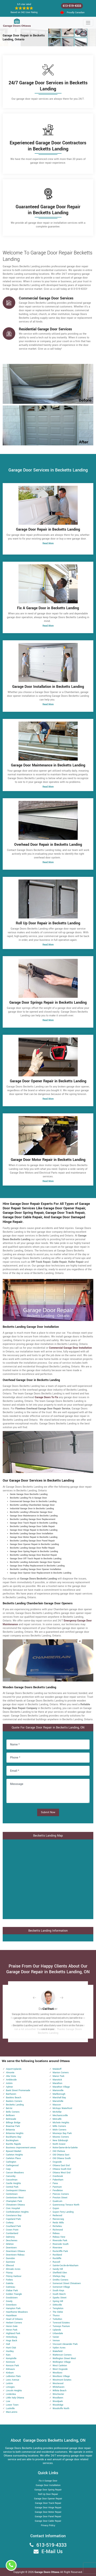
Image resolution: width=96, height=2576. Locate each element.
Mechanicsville (60, 2115)
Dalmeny (10, 2237)
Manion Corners (61, 2072)
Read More (48, 543)
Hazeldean (11, 2315)
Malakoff (57, 2069)
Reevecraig (58, 2219)
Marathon (57, 2083)
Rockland (57, 2254)
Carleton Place (13, 2158)
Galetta (9, 2283)
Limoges (10, 2387)
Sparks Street (59, 2297)
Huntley (10, 2351)
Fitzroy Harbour (13, 2276)
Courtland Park (13, 2226)
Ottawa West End (61, 2172)
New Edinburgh (60, 2140)
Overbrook (58, 2176)
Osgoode (57, 2161)
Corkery (9, 2222)
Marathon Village (61, 2086)
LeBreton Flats (13, 2376)
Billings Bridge (13, 2122)
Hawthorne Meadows (17, 2312)
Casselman (11, 2179)
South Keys (58, 2290)
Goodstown (12, 2297)
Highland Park (13, 2333)
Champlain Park (14, 2201)
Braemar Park (13, 2126)
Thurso (56, 2315)
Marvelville (58, 2101)
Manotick (57, 2079)
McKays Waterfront (62, 2108)
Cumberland (12, 2233)
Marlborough (59, 2094)
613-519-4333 (72, 6)
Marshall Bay (59, 2097)
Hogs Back (11, 2340)
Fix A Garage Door (48, 2480)
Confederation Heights (17, 2212)
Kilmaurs (10, 2369)
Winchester (58, 2394)
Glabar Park (12, 2290)
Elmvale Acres (13, 2269)
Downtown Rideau (15, 2254)
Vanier (56, 2337)
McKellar (57, 2111)
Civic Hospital (13, 2208)
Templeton (58, 2308)
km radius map (48, 1878)
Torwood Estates (61, 2322)
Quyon (56, 2208)
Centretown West (15, 2197)
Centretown (12, 2194)
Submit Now (48, 1812)
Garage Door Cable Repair (48, 2521)
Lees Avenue (12, 2379)
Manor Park (58, 2076)
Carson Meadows (15, 2172)
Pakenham (58, 2179)
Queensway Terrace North (66, 2204)
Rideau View (59, 2237)
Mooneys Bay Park (62, 2133)
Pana (55, 2183)
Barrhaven (11, 2094)
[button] (37, 1998)
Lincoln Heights (14, 2390)
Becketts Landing (15, 2104)
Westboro (57, 2372)
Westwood (58, 2383)
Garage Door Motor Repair (48, 2512)
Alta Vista (11, 2076)
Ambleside (11, 2079)
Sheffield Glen (60, 2272)
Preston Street (60, 2197)
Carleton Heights (14, 2154)
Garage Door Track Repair (48, 2503)
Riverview (57, 2247)
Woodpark (58, 2401)
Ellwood (10, 2265)
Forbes (9, 2279)
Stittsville (57, 2304)
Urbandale (58, 2333)
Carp (8, 2169)
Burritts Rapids (13, 2144)
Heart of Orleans (14, 2319)
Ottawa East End (61, 2165)
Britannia (10, 2129)
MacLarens (11, 2412)
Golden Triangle (14, 2294)
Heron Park (11, 2329)
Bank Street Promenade (18, 2090)
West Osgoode (60, 2369)
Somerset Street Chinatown (67, 2283)
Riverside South (61, 2244)
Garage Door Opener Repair (48, 2498)
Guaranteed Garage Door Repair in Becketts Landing (48, 210)
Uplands (57, 2329)
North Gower (59, 2144)
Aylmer (9, 2086)
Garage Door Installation (48, 2485)
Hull (8, 2344)
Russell (56, 2262)
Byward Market (13, 2151)
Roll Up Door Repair (48, 2494)
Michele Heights (61, 2122)
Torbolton (57, 2319)
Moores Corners (61, 2136)
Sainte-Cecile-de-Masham (65, 2265)
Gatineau (10, 2287)
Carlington (11, 2161)
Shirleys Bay (59, 2276)
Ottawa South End (62, 2169)
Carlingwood (12, 2165)
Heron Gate (12, 2326)
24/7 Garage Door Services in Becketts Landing (48, 86)
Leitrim (9, 2383)
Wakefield (57, 2351)
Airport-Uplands (14, 2069)
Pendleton (58, 2190)
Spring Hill (58, 2301)
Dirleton (10, 2244)
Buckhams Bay (13, 2136)
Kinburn (10, 2372)
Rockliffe (57, 2258)
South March (59, 2294)
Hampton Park (13, 2308)
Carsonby (10, 2176)
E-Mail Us (52, 2551)
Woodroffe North (61, 2408)
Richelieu (57, 2226)
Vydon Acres (59, 2347)
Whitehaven (58, 2387)
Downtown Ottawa (15, 2251)
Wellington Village (62, 2362)
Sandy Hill (58, 2269)
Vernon (56, 2340)
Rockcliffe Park (60, 2251)
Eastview (10, 2262)
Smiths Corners (60, 2279)
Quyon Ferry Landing (63, 2212)
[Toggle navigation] (88, 22)
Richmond (58, 2229)
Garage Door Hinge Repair (48, 2507)
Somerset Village (61, 2287)
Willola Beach (59, 2390)
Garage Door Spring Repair (48, 2489)
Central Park (12, 2187)
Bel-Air (9, 2108)
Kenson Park (12, 2365)
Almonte (10, 2072)
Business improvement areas (21, 2147)
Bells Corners (13, 2111)
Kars (8, 2354)
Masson (57, 2104)
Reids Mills (58, 2222)
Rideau (56, 2233)
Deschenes (11, 2240)
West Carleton (60, 2365)
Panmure (57, 2187)
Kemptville (11, 2358)
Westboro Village (61, 2376)
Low (8, 2401)
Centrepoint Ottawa (16, 2190)
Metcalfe (57, 2119)
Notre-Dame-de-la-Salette (65, 2147)
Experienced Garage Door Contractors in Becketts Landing (48, 146)
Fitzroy (9, 2272)
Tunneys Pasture (61, 2326)
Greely (9, 2301)
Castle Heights (13, 2183)
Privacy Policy (48, 2525)
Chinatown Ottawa (15, 2204)
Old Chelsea (59, 2151)
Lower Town (12, 2404)
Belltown (10, 2115)
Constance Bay (13, 2215)
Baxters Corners (14, 2101)
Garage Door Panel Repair (48, 2516)
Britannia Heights (15, 2133)
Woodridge (58, 2404)
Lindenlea (11, 2394)
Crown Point (12, 2229)
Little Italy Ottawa (15, 2397)
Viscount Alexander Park (65, 2344)
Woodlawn (58, 2397)
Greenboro (11, 2304)
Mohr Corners (59, 2129)
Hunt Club (11, 2347)
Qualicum (57, 2201)
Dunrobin (10, 2258)
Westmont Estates (62, 2379)
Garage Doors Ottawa (47, 2572)
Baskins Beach (13, 2097)
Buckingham (12, 2140)
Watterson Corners (62, 2354)
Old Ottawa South (62, 2158)
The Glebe (58, 2312)
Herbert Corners (14, 2322)
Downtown (11, 2247)
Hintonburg (11, 2337)
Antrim (9, 2083)
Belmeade (11, 2119)
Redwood (57, 2215)
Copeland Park (13, 2219)
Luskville (10, 2408)
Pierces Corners (61, 2194)
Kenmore (10, 2362)
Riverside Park (60, 2240)
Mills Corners (59, 2126)
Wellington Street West (64, 2358)
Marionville (58, 2090)
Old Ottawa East (61, 2154)
